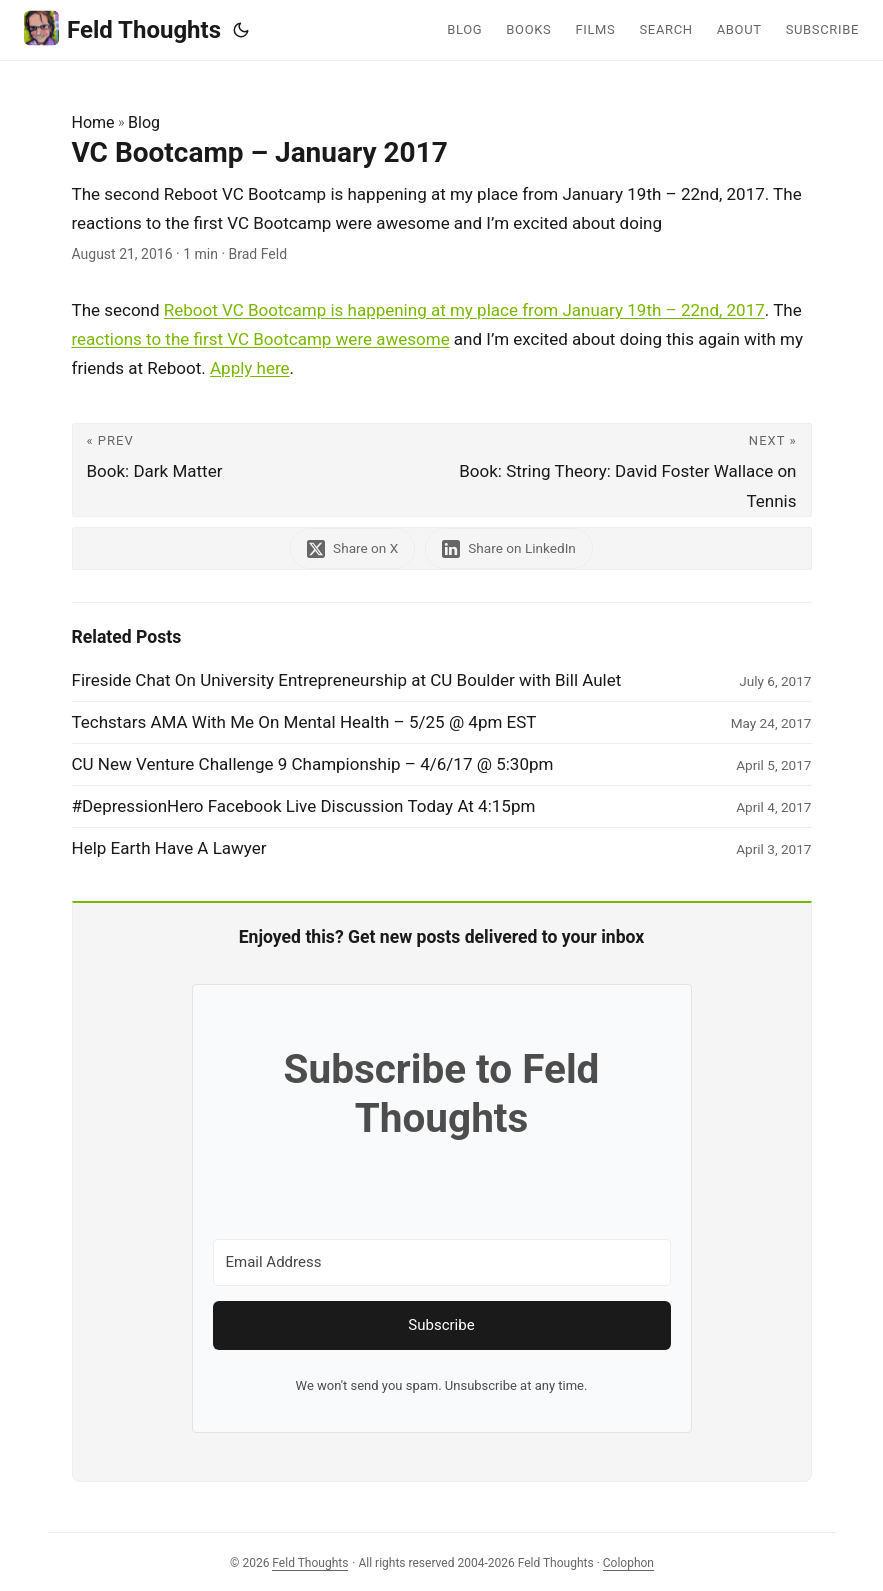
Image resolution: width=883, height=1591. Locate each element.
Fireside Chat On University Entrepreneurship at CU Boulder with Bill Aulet (347, 680)
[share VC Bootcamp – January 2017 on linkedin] (509, 548)
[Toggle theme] (241, 30)
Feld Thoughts (122, 28)
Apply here (250, 368)
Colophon (628, 1563)
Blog (144, 122)
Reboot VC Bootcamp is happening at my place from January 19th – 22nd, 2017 (464, 310)
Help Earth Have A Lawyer (169, 848)
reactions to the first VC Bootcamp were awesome (261, 339)
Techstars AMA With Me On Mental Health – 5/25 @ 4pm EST (304, 722)
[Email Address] (442, 1262)
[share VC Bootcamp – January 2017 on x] (352, 548)
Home (93, 122)
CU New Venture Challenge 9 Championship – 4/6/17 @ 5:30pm (313, 764)
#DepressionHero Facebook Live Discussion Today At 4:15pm (304, 806)
